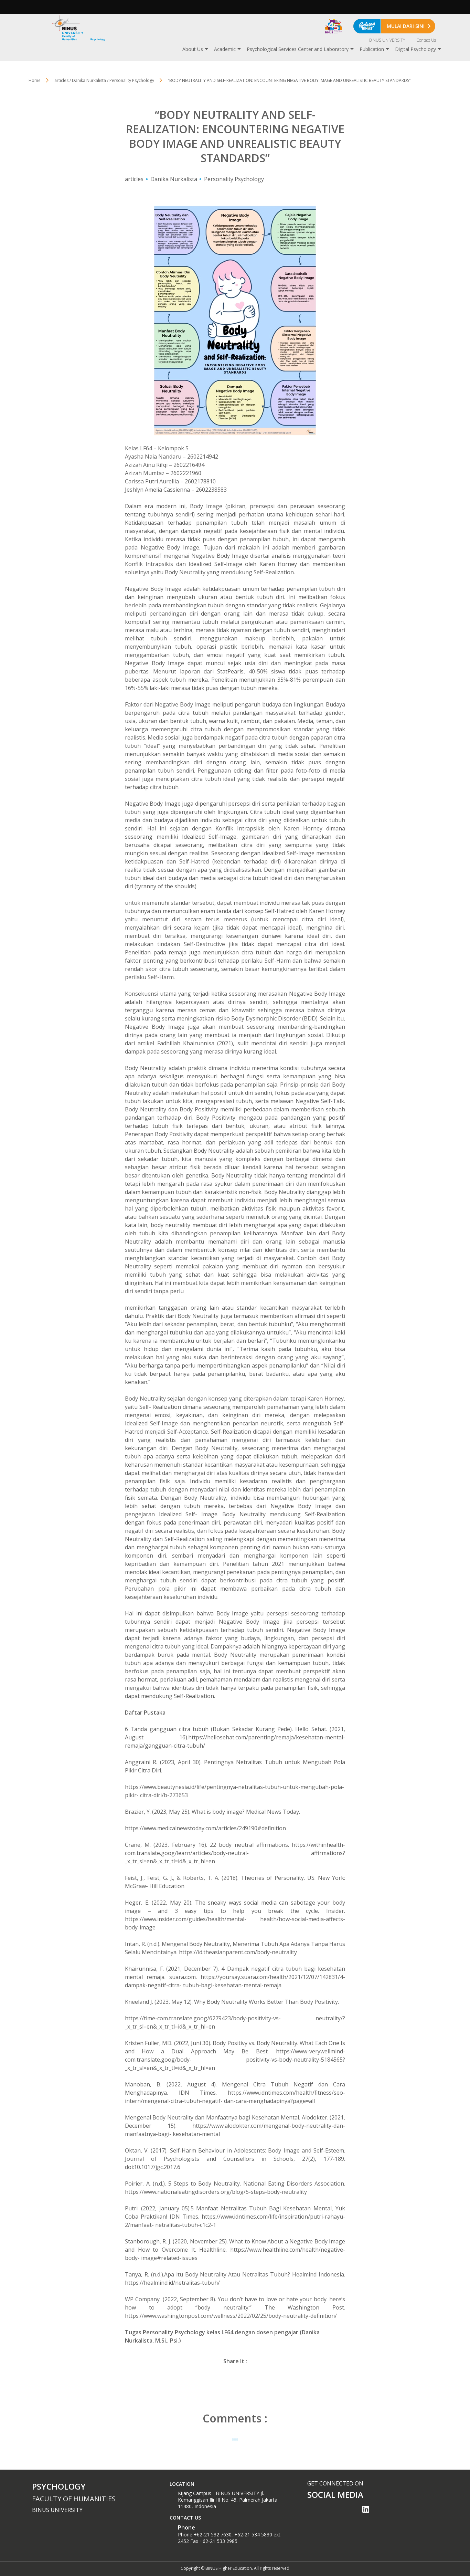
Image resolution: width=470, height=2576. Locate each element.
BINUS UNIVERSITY (387, 40)
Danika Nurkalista (173, 179)
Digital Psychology (415, 49)
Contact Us (426, 40)
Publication (372, 49)
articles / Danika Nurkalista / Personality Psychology (104, 80)
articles (134, 179)
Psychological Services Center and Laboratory (298, 49)
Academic (225, 49)
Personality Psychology (234, 179)
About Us (192, 49)
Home (35, 80)
